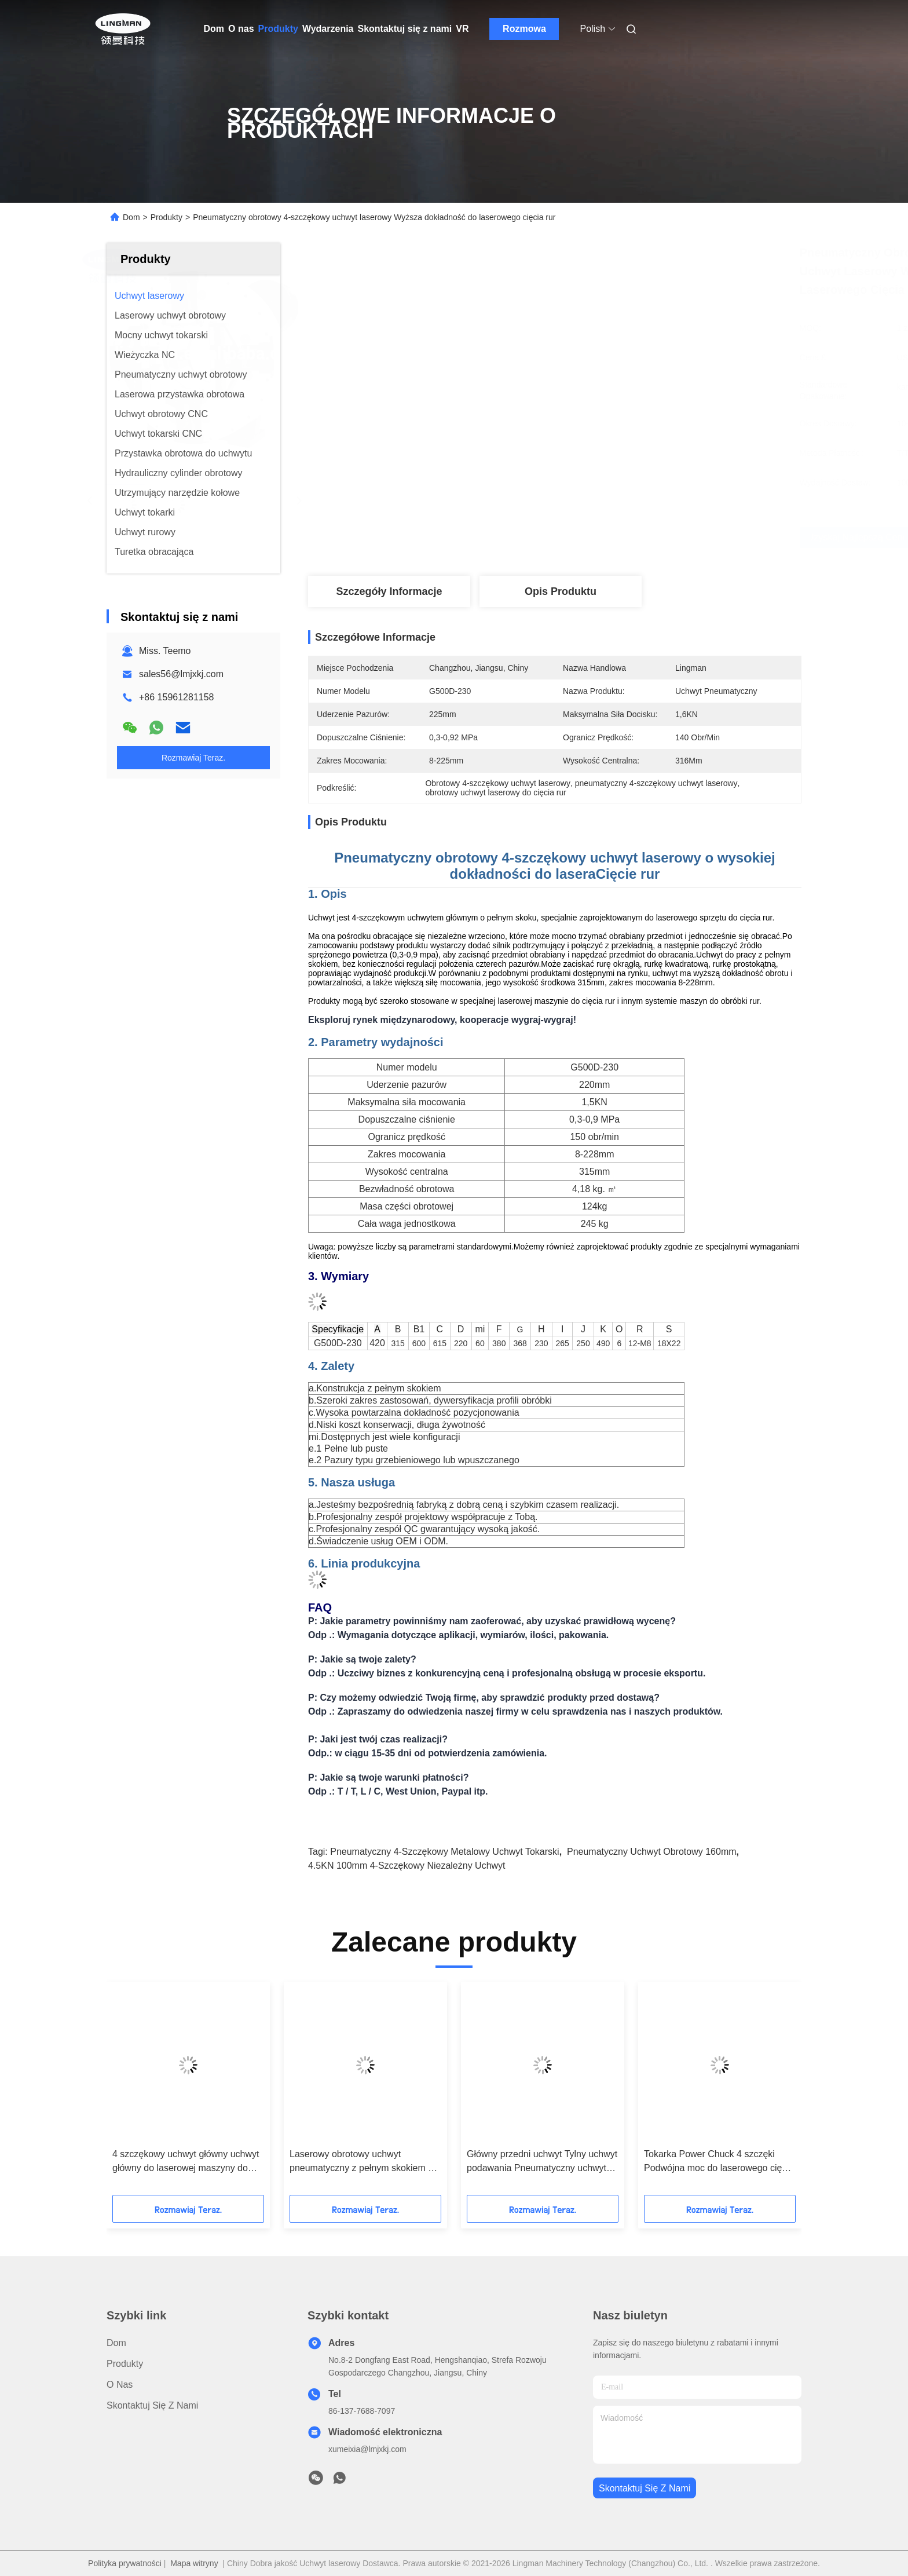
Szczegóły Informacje (389, 591)
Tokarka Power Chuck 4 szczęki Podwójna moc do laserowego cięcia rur (719, 2162)
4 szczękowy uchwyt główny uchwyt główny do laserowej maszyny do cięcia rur (185, 2162)
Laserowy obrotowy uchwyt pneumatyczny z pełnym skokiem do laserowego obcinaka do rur (364, 2162)
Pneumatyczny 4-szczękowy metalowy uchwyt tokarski (444, 1852)
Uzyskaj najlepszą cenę (619, 537)
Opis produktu (560, 591)
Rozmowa (524, 29)
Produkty (278, 29)
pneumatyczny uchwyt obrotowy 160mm (652, 1852)
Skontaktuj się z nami (405, 29)
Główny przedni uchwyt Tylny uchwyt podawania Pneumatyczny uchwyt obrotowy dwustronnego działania (542, 2162)
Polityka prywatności (125, 2563)
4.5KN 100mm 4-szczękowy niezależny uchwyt (407, 1865)
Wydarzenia (328, 29)
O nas (241, 29)
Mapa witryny (194, 2563)
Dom (214, 29)
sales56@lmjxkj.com (181, 674)
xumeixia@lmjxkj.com (367, 2449)
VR (462, 29)
